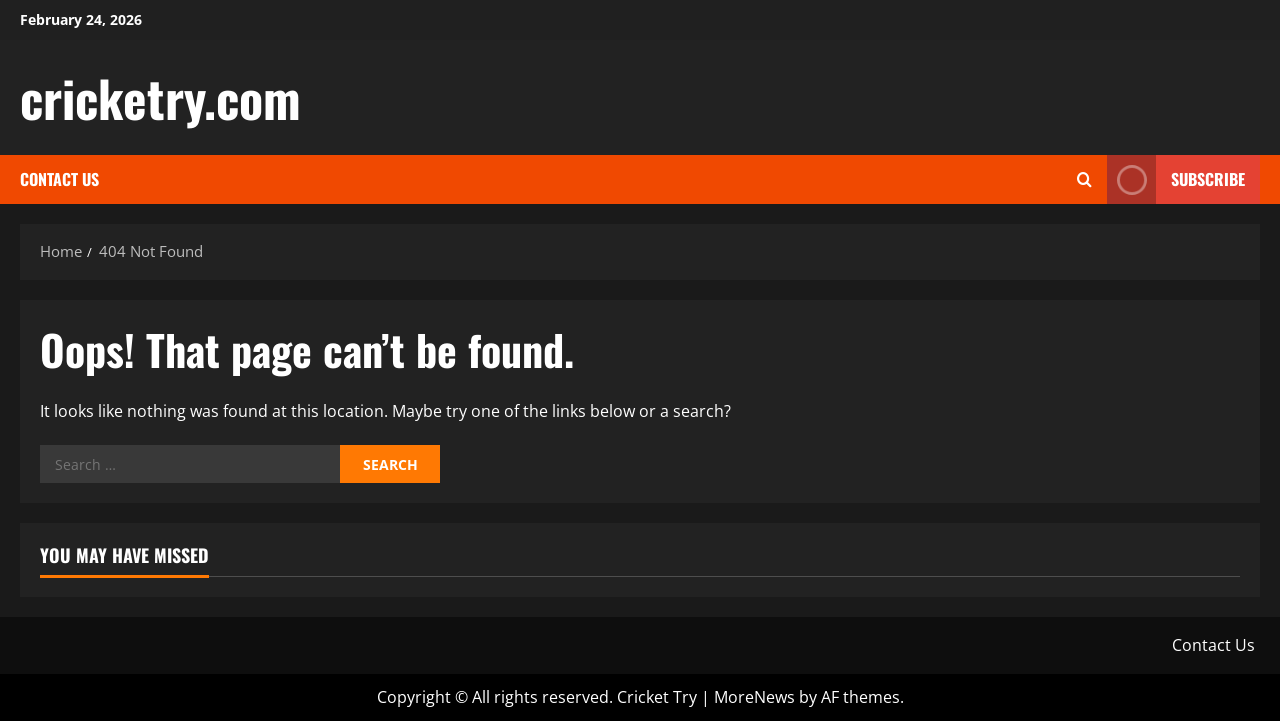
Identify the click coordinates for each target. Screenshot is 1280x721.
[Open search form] (1084, 179)
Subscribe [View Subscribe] (1176, 179)
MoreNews (754, 697)
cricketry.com (160, 97)
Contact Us (59, 179)
